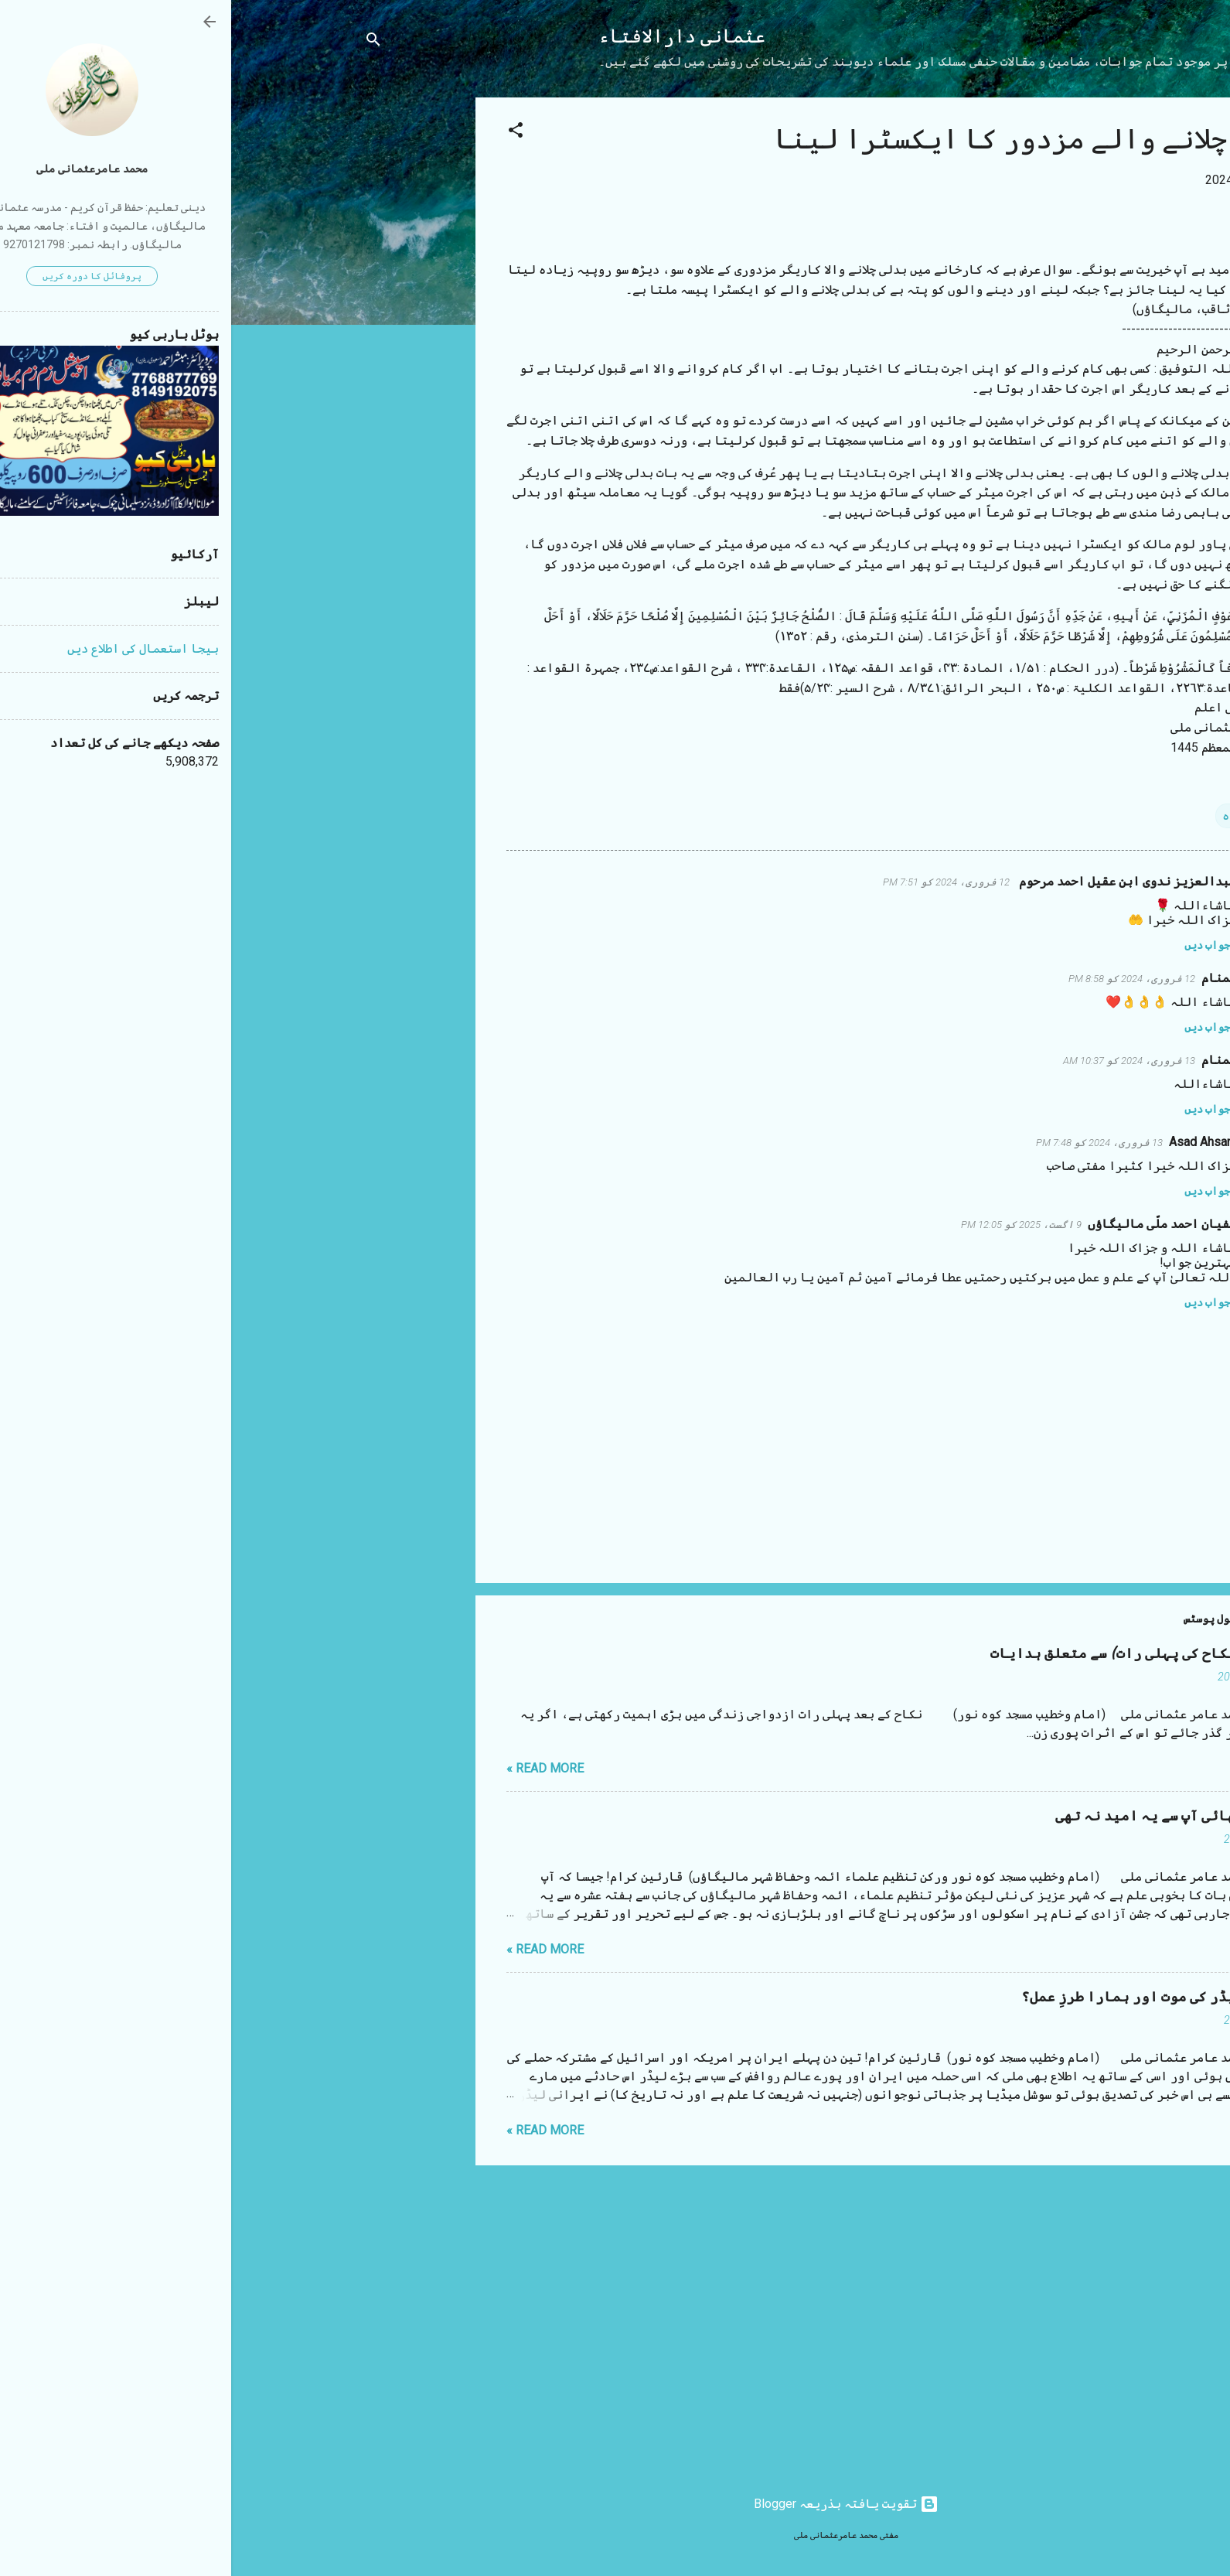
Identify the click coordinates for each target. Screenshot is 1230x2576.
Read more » (314, 1768)
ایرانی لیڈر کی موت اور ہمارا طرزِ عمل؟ (928, 1997)
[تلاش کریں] (142, 42)
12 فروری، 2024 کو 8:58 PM (900, 978)
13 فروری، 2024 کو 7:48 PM (868, 1142)
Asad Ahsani (971, 1141)
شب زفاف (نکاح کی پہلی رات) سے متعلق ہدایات (913, 1653)
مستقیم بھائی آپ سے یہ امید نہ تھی (945, 1816)
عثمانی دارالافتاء (450, 36)
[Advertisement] (182, 329)
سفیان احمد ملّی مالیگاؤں (931, 1223)
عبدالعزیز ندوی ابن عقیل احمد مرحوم (895, 881)
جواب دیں (976, 945)
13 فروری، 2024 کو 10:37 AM (898, 1060)
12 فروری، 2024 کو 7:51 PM (715, 882)
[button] (284, 133)
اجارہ (1008, 815)
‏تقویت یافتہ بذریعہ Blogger (615, 2503)
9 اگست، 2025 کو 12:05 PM (790, 1224)
